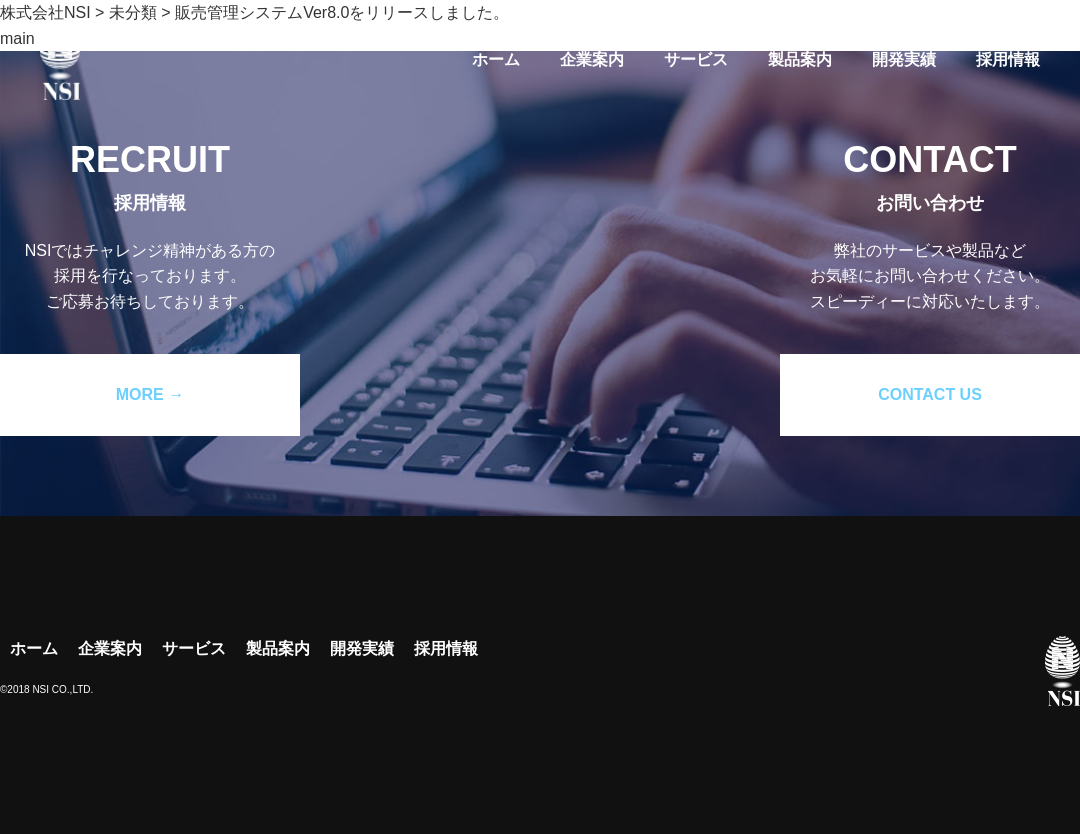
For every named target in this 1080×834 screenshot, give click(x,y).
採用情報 (1008, 59)
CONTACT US (930, 394)
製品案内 (800, 59)
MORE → (150, 394)
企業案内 (592, 59)
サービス (696, 59)
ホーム (496, 59)
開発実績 (904, 59)
